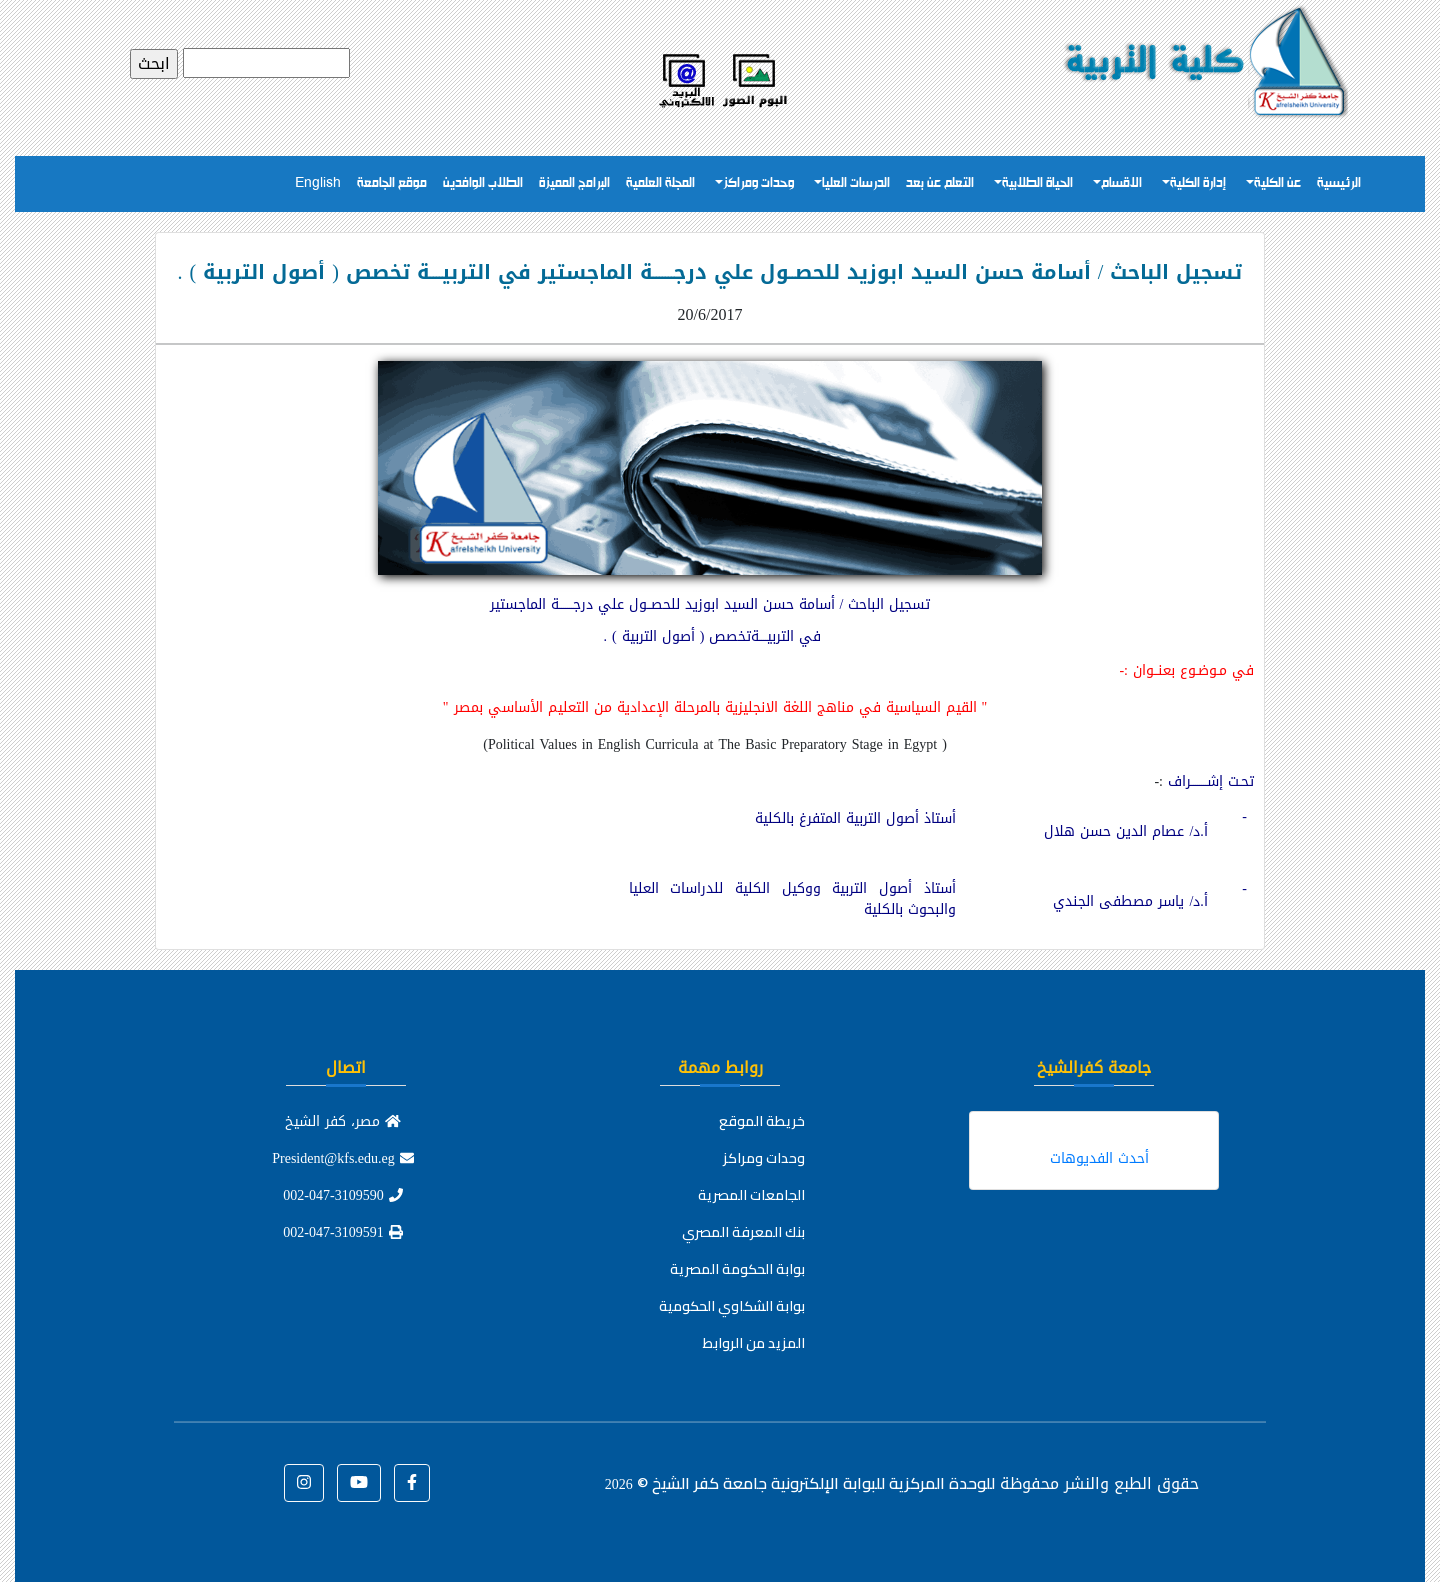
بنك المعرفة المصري (743, 1232)
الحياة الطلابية (1037, 183)
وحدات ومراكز (758, 183)
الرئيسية (1339, 183)
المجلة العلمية (660, 183)
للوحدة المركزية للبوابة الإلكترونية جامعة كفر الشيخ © (800, 1483)
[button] (412, 1483)
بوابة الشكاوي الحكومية (732, 1306)
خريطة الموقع (762, 1121)
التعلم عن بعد (940, 183)
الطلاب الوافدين (483, 183)
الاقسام (1121, 183)
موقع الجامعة (392, 183)
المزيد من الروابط (754, 1343)
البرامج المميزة (574, 183)
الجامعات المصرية (751, 1195)
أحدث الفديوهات (1099, 1158)
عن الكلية (1277, 183)
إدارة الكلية (1198, 183)
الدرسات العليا (856, 183)
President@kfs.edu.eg (343, 1158)
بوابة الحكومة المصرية (737, 1269)
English (318, 183)
